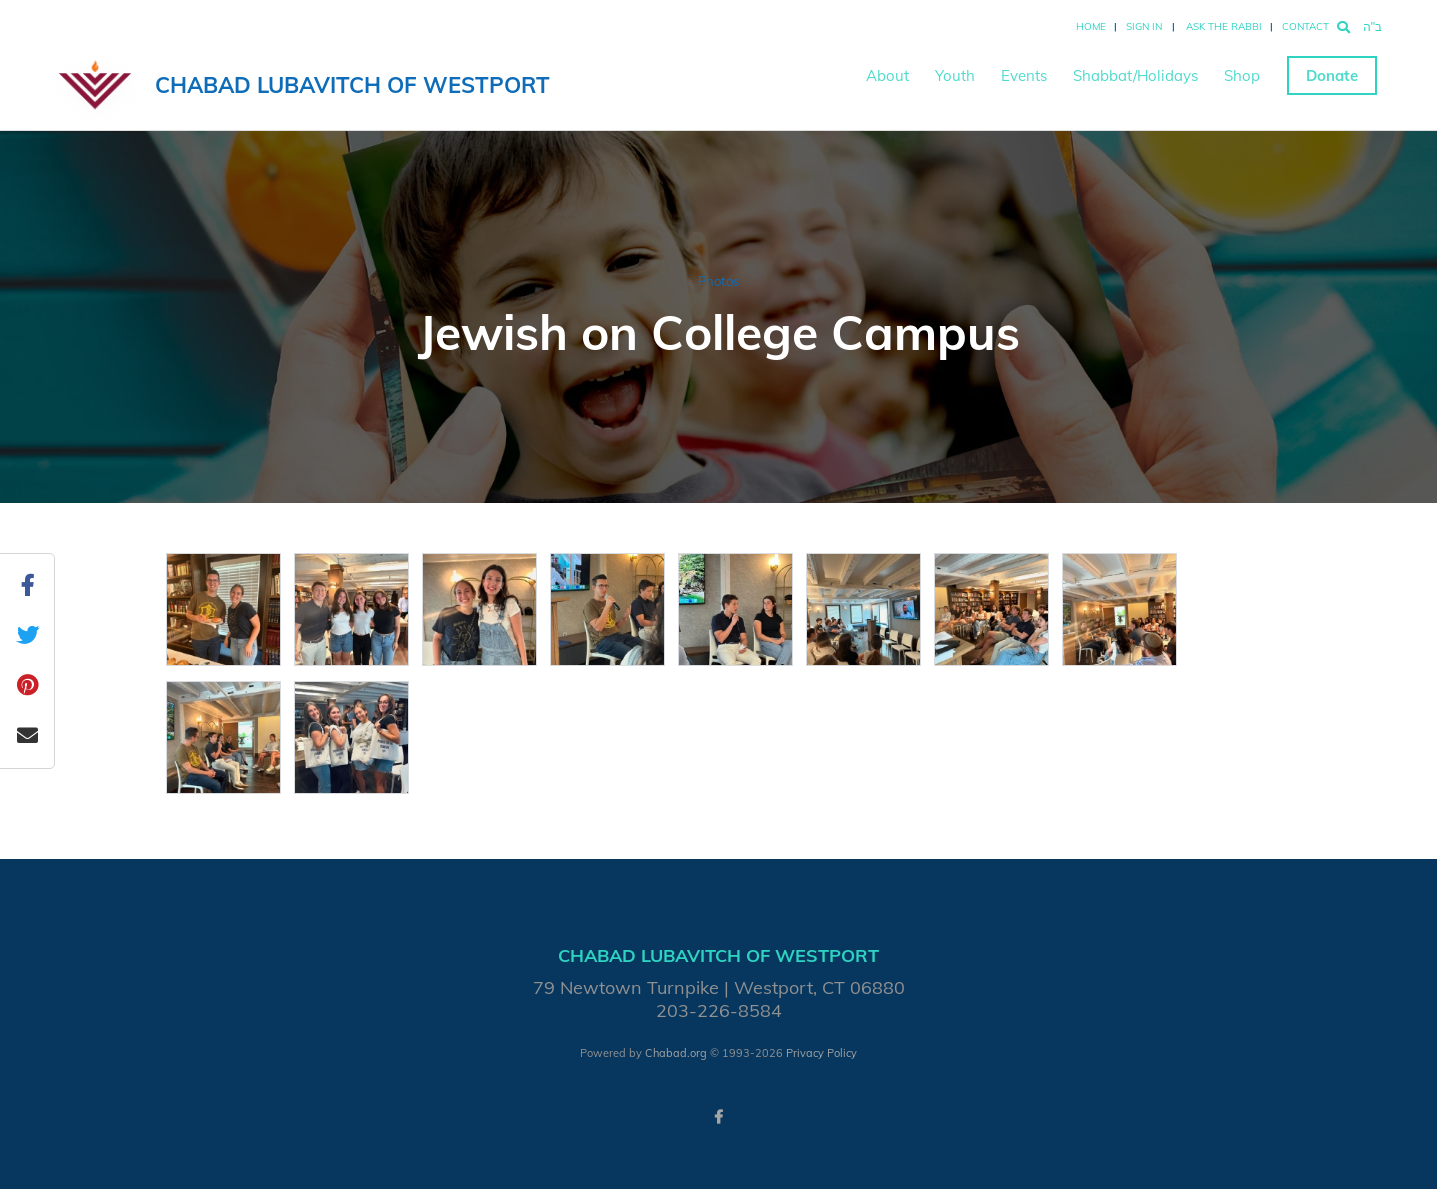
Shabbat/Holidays (1135, 75)
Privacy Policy (821, 1053)
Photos (718, 281)
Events (1024, 75)
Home (1091, 26)
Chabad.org (676, 1053)
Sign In (1144, 26)
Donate (1332, 75)
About (887, 75)
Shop (1242, 75)
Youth (955, 75)
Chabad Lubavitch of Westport (352, 85)
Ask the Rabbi (1224, 26)
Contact (1305, 26)
